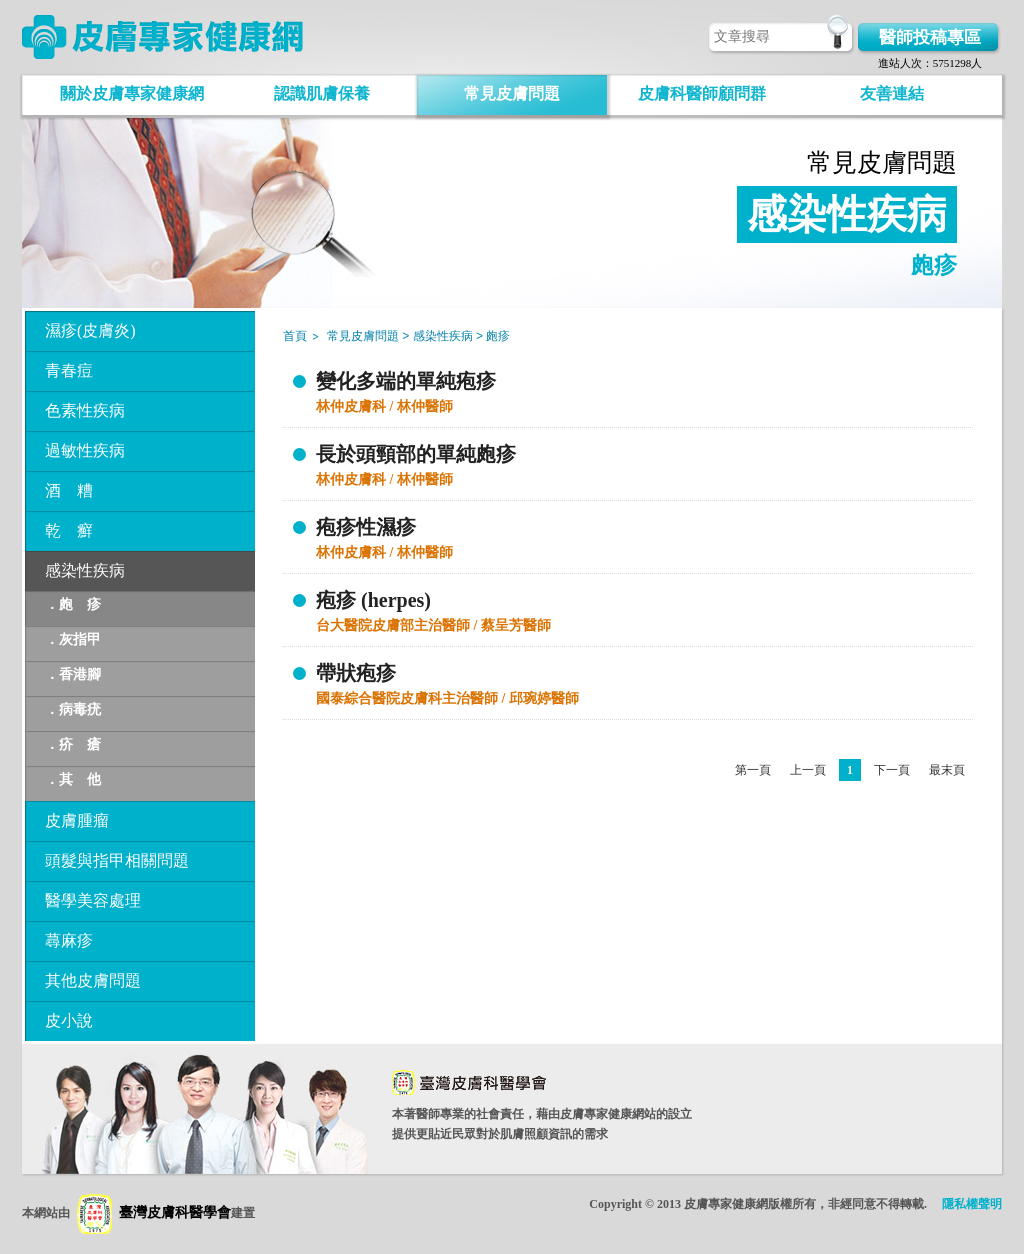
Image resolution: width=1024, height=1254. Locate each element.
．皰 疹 (73, 604)
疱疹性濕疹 (366, 527)
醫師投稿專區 (930, 37)
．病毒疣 (73, 709)
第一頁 (753, 770)
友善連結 (892, 93)
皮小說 (69, 1020)
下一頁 (892, 770)
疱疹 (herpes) (373, 600)
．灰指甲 (73, 639)
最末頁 (947, 770)
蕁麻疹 (69, 940)
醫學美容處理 (93, 900)
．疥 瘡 (73, 744)
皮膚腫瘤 (77, 820)
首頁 (295, 336)
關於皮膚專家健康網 (132, 93)
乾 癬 (69, 530)
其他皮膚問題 (93, 980)
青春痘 (69, 370)
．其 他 (73, 779)
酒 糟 (69, 490)
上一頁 (808, 770)
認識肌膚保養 (322, 93)
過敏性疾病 (85, 450)
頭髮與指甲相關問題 (117, 860)
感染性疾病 (85, 570)
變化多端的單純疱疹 (406, 381)
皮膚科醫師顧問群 (702, 93)
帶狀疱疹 (356, 673)
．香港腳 (73, 674)
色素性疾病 (85, 410)
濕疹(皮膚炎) (90, 330)
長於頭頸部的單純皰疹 (416, 454)
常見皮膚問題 (512, 93)
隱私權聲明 (972, 1204)
